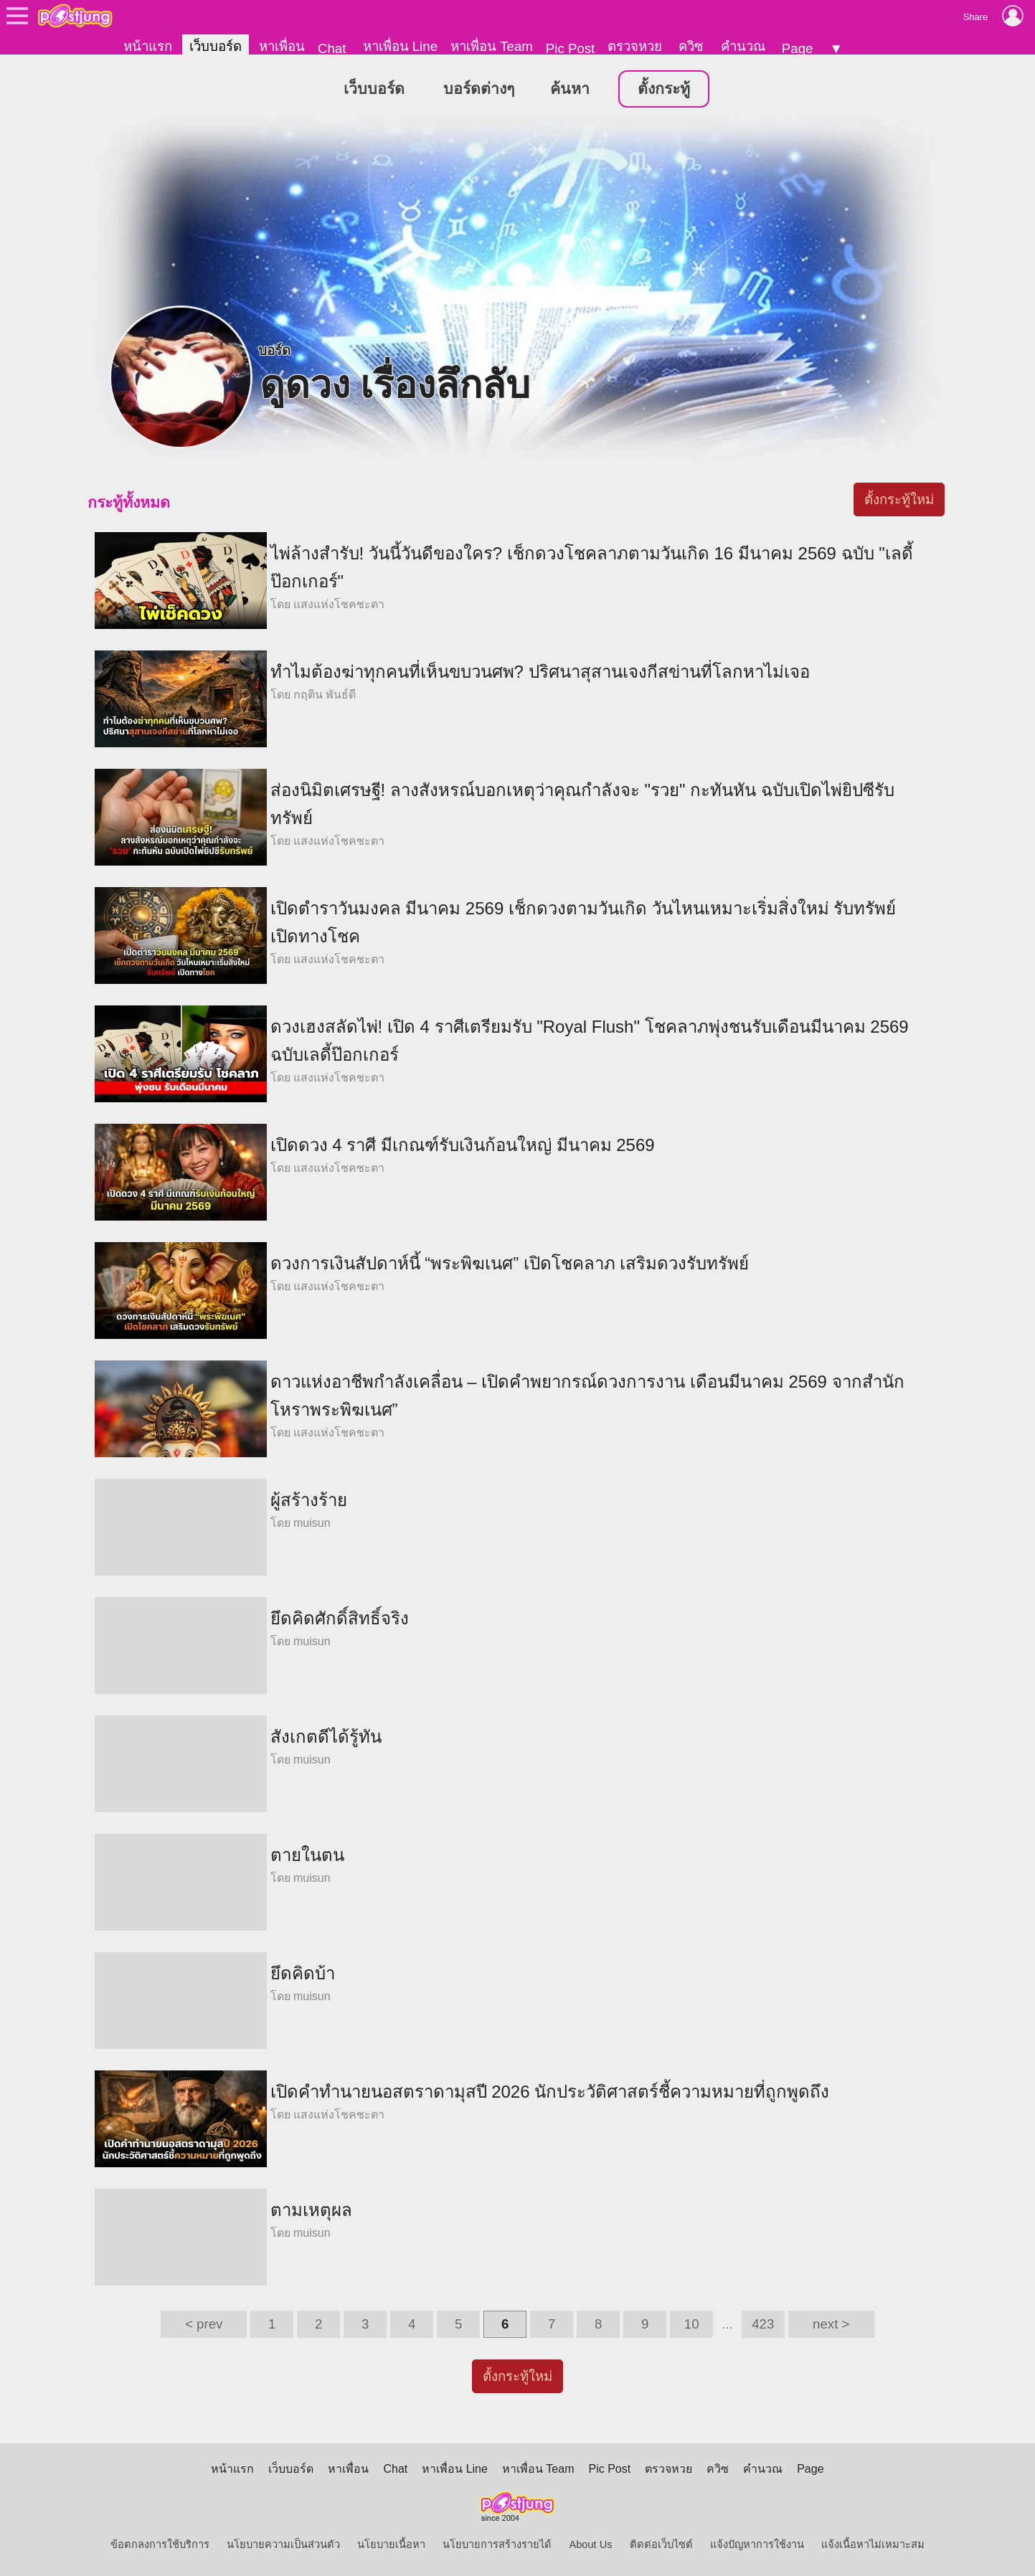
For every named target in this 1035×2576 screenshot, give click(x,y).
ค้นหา (570, 89)
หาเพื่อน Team (491, 46)
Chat (332, 48)
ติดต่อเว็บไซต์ (661, 2544)
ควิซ (691, 46)
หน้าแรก (147, 46)
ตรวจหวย (635, 46)
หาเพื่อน (282, 46)
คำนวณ (743, 46)
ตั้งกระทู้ (664, 89)
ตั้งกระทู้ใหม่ (899, 499)
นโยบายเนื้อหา (391, 2544)
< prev (203, 2323)
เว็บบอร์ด (215, 46)
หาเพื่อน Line (400, 46)
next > (831, 2323)
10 (691, 2323)
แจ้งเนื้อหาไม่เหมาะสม (873, 2544)
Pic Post (570, 48)
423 (763, 2323)
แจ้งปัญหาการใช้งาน (757, 2544)
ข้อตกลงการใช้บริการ (159, 2544)
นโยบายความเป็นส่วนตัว (283, 2544)
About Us (590, 2544)
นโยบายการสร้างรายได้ (497, 2544)
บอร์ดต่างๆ (478, 89)
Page (797, 48)
